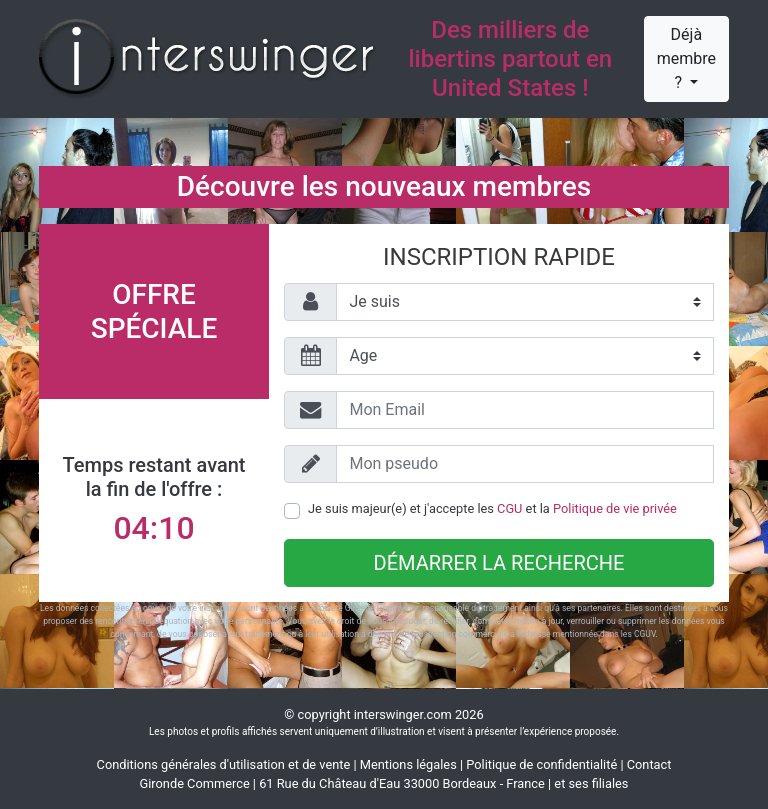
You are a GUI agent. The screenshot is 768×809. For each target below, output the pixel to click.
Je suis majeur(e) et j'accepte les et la (492, 508)
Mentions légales (408, 764)
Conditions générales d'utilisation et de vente (224, 764)
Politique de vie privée (615, 508)
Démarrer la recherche (499, 563)
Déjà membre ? (686, 58)
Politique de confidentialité (541, 764)
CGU (509, 508)
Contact (649, 764)
